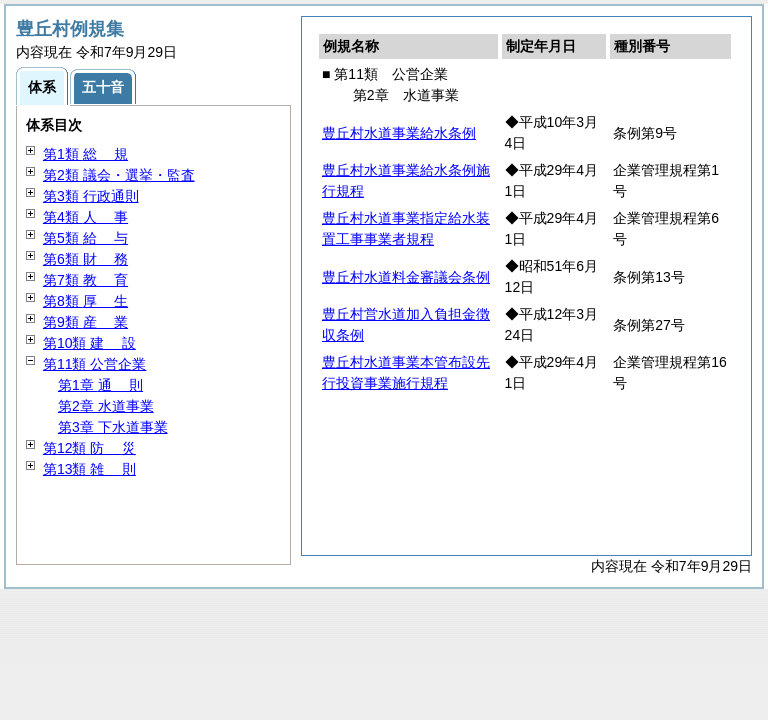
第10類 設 (89, 343)
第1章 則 (100, 385)
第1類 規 (85, 154)
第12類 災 (89, 448)
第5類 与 (85, 238)
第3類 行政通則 (91, 196)
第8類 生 (85, 301)
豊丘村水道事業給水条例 (399, 133)
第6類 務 (85, 259)
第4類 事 (85, 217)
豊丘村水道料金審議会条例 (406, 277)
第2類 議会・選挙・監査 (119, 175)
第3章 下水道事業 (113, 427)
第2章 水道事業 (106, 406)
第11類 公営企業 (94, 364)
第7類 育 (85, 280)
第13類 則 (89, 469)
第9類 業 (85, 322)
